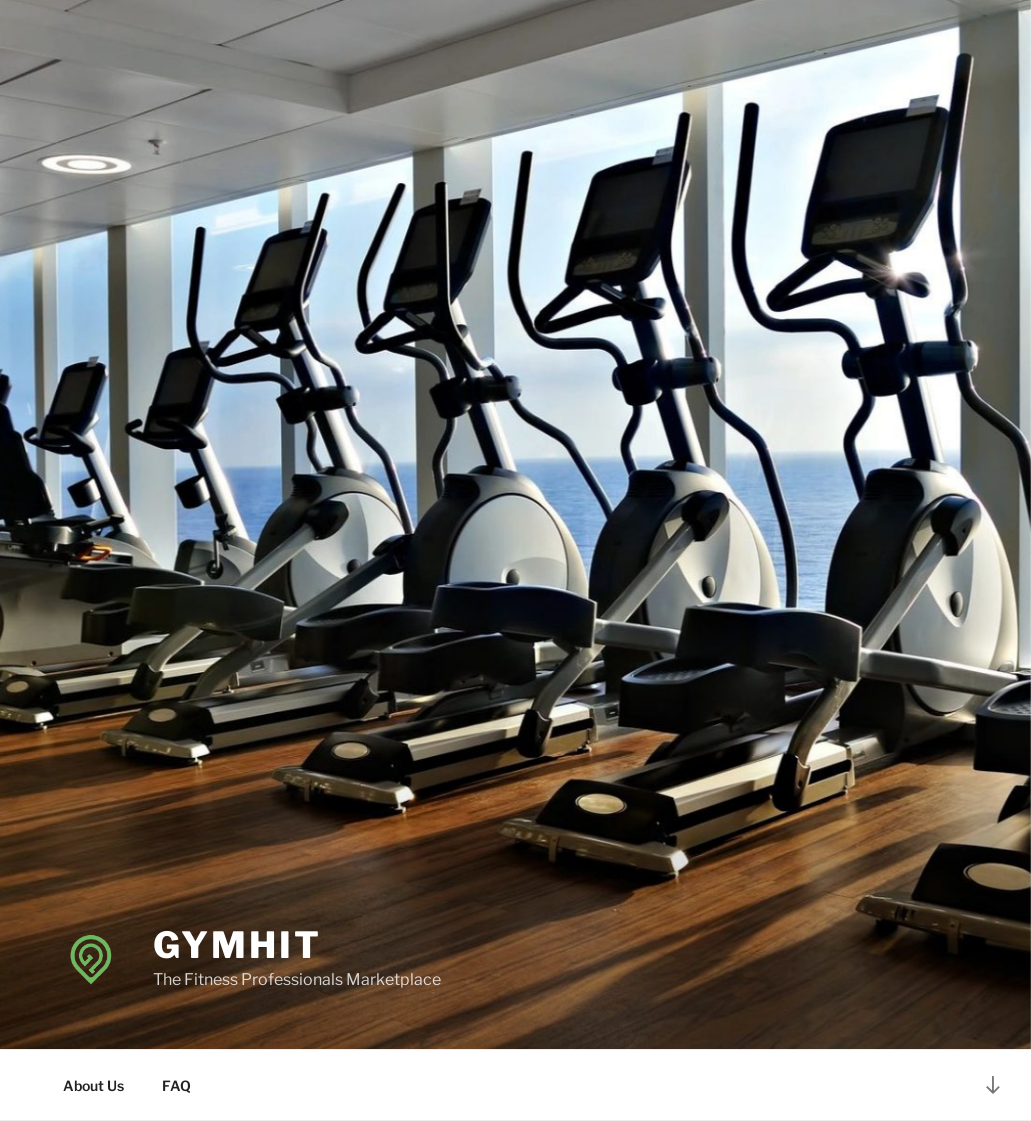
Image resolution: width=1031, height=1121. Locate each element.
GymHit (237, 945)
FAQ (176, 1085)
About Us (93, 1085)
